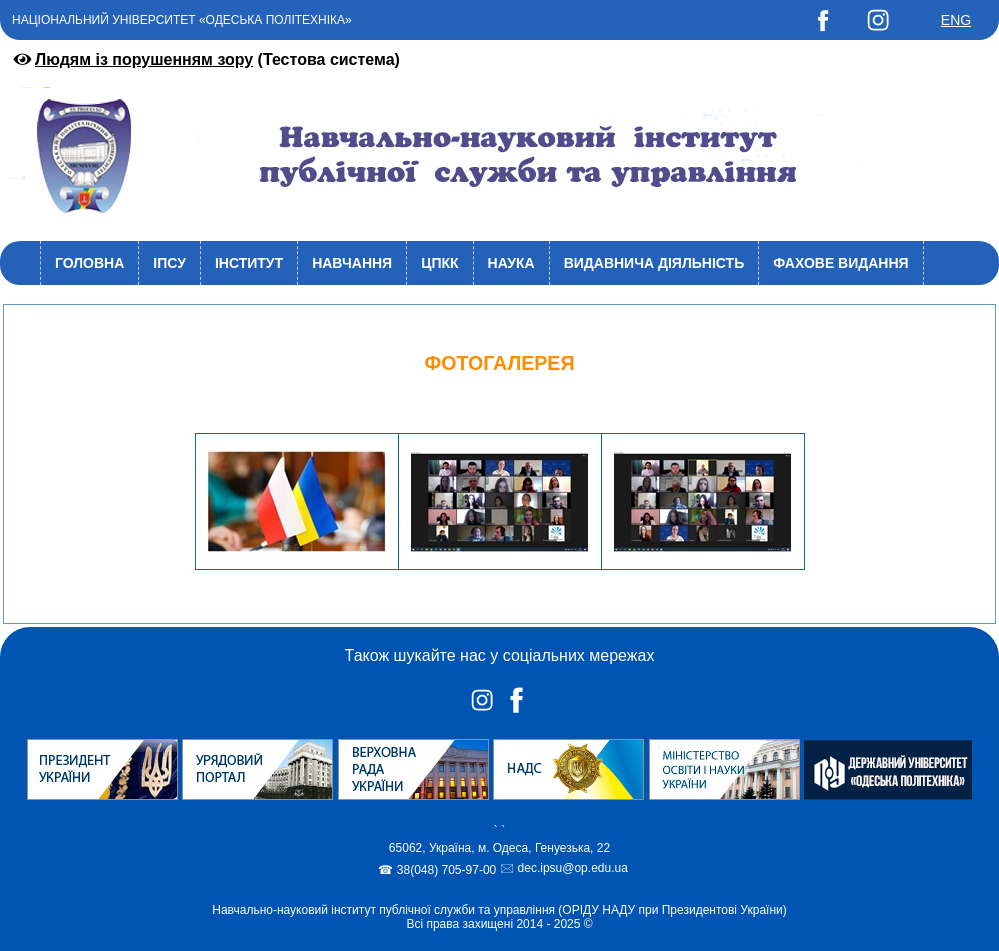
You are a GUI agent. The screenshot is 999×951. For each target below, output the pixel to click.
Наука (511, 263)
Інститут (249, 263)
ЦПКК (439, 263)
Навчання (352, 263)
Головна (89, 263)
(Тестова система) (205, 59)
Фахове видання (840, 263)
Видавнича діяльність (654, 263)
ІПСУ (169, 263)
